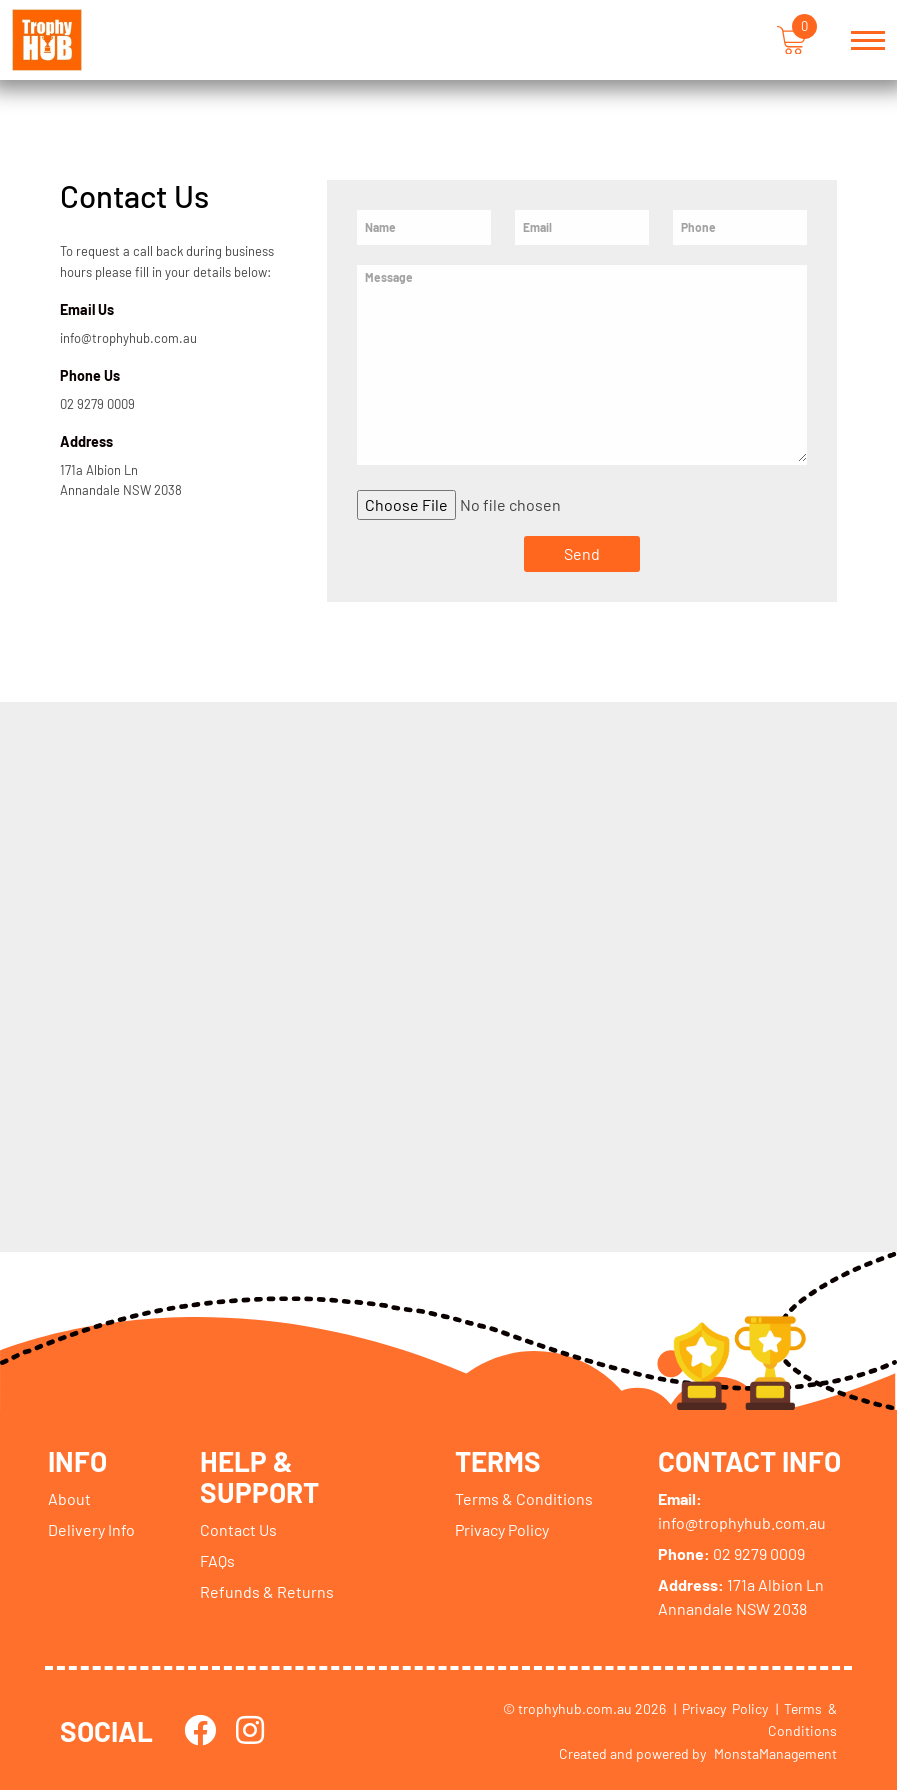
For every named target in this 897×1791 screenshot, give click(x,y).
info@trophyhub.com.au (128, 338)
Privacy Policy (503, 1529)
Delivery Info (91, 1529)
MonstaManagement (775, 1753)
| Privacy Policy (721, 1708)
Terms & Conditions (525, 1498)
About (69, 1498)
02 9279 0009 (97, 404)
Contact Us (238, 1529)
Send (582, 553)
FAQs (217, 1560)
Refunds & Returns (267, 1591)
